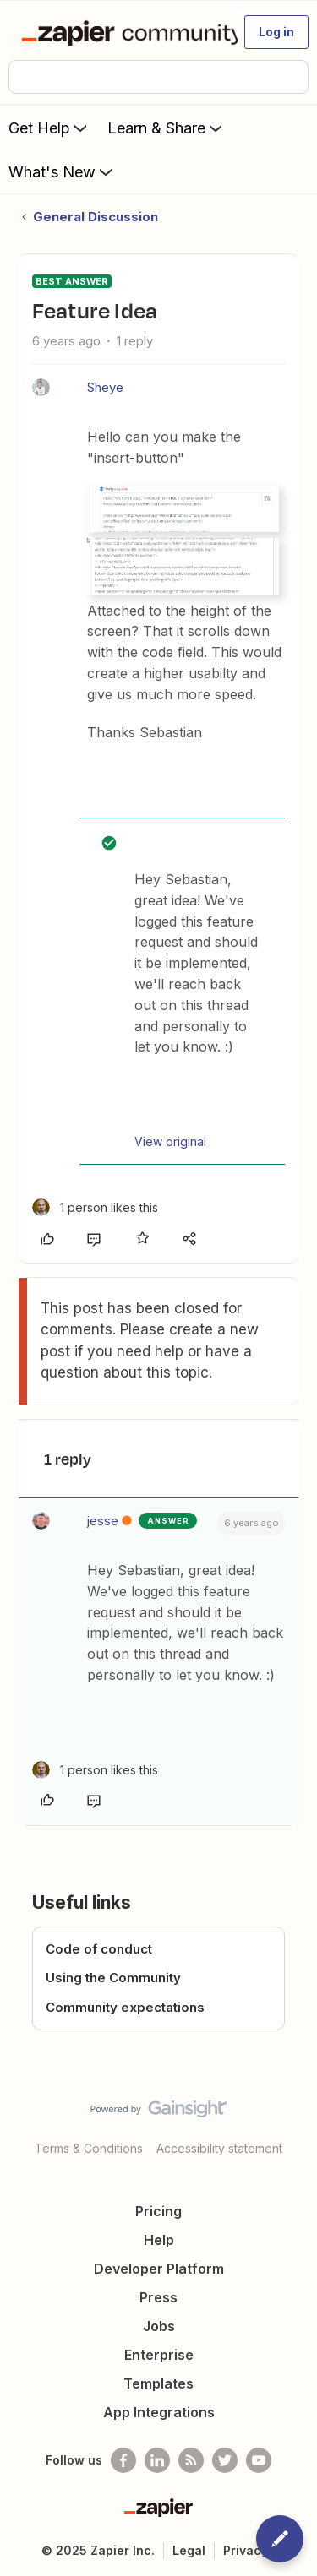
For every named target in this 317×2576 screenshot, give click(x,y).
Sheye (105, 387)
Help (159, 2239)
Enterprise (159, 2354)
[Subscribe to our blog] (191, 2460)
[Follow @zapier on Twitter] (225, 2460)
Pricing (158, 2211)
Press (158, 2297)
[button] (276, 32)
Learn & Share (166, 127)
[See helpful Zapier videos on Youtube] (258, 2460)
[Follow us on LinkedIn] (157, 2460)
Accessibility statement (219, 2148)
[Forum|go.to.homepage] (122, 32)
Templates (158, 2383)
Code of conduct (99, 1949)
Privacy (245, 2550)
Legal (188, 2550)
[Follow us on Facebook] (123, 2460)
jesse (102, 1521)
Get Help (49, 127)
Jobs (159, 2326)
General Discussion (95, 217)
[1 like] (95, 1207)
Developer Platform (159, 2268)
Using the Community (113, 1978)
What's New (62, 171)
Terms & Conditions (89, 2148)
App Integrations (159, 2412)
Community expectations (125, 2007)
